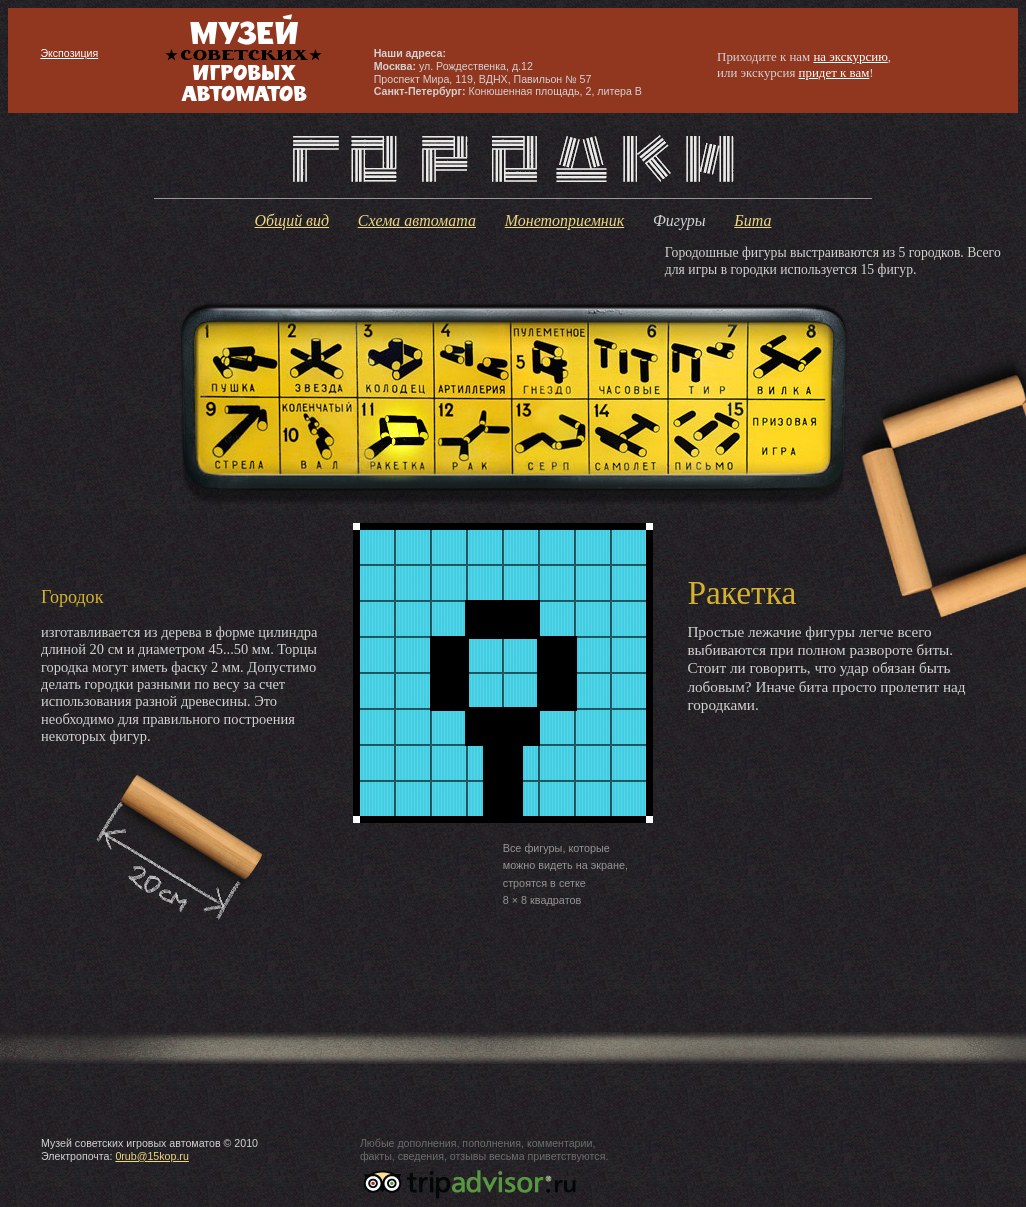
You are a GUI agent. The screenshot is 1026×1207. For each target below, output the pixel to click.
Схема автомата (417, 220)
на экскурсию (850, 56)
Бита (752, 220)
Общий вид (292, 220)
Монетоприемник (564, 220)
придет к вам (834, 72)
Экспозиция (69, 53)
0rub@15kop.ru (151, 1156)
